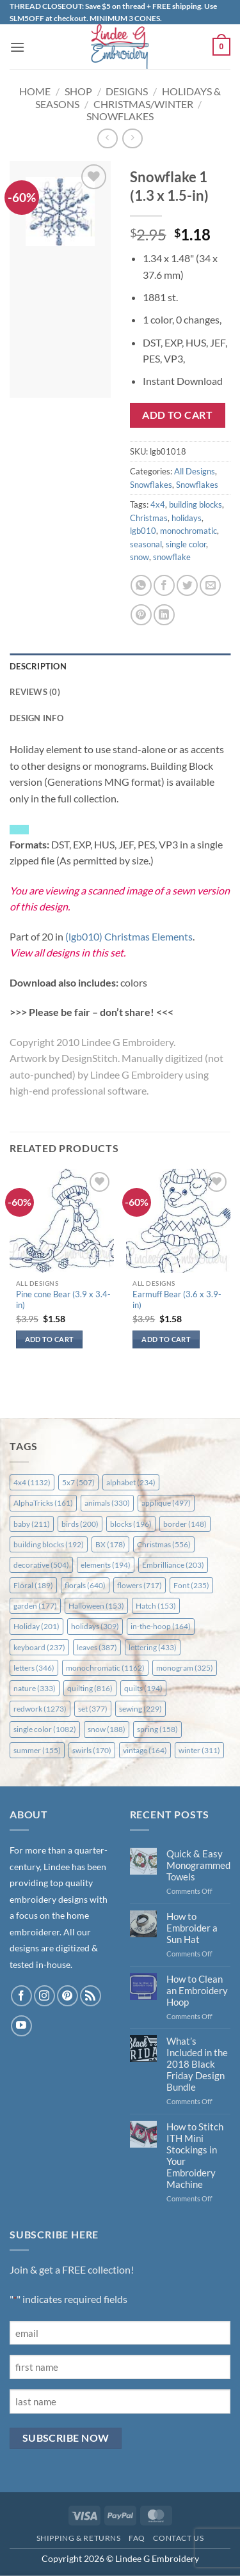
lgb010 (143, 531)
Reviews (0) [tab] (35, 692)
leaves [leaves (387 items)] (97, 1647)
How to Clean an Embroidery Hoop (197, 1990)
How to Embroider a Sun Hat (192, 1927)
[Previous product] (132, 138)
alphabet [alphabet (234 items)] (131, 1482)
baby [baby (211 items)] (31, 1524)
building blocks (195, 504)
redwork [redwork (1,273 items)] (40, 1708)
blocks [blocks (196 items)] (131, 1524)
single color (186, 544)
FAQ (137, 2538)
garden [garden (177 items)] (35, 1606)
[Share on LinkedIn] (164, 614)
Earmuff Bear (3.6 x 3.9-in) (176, 1299)
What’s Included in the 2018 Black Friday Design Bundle (197, 2064)
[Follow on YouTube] (21, 2025)
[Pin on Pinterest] (141, 614)
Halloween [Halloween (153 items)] (96, 1606)
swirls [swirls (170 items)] (91, 1750)
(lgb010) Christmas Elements (129, 936)
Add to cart (177, 415)
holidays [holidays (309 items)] (95, 1626)
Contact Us (178, 2538)
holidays (187, 518)
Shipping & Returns (78, 2538)
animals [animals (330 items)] (107, 1503)
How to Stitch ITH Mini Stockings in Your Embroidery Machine (194, 2155)
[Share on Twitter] (187, 585)
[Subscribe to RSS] (90, 1995)
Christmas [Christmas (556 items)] (164, 1544)
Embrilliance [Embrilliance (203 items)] (173, 1565)
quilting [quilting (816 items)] (90, 1688)
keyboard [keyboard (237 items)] (39, 1647)
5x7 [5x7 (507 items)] (78, 1482)
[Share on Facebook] (164, 585)
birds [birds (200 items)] (80, 1524)
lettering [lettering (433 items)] (153, 1647)
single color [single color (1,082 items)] (44, 1729)
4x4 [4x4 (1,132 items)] (32, 1482)
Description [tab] (38, 666)
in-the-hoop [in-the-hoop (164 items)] (161, 1626)
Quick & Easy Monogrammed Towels (198, 1865)
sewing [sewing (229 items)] (140, 1708)
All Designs (194, 471)
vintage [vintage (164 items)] (145, 1750)
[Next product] (107, 138)
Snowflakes (120, 116)
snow (139, 557)
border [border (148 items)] (185, 1524)
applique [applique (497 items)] (166, 1503)
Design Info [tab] (36, 718)
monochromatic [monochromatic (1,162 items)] (105, 1668)
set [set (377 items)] (93, 1708)
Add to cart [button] (49, 1339)
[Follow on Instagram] (44, 1995)
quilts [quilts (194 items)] (143, 1688)
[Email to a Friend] (210, 585)
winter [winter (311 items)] (199, 1750)
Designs (127, 91)
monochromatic (188, 531)
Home (35, 91)
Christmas (149, 518)
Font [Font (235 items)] (191, 1585)
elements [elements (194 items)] (106, 1565)
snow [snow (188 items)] (106, 1729)
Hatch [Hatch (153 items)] (156, 1606)
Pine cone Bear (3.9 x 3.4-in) (63, 1299)
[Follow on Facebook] (21, 1995)
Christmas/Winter (143, 104)
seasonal (146, 544)
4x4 (157, 504)
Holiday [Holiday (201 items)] (36, 1626)
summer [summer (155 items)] (37, 1750)
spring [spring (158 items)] (157, 1729)
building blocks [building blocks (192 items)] (48, 1544)
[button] (17, 47)
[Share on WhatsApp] (141, 585)
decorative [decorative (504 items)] (41, 1565)
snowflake (172, 557)
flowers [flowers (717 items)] (139, 1585)
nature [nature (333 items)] (34, 1688)
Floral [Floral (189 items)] (33, 1585)
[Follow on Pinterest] (67, 1995)
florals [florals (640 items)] (85, 1585)
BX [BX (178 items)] (110, 1544)
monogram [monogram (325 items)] (184, 1668)
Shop (78, 91)
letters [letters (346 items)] (33, 1668)
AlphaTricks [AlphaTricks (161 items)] (43, 1503)
